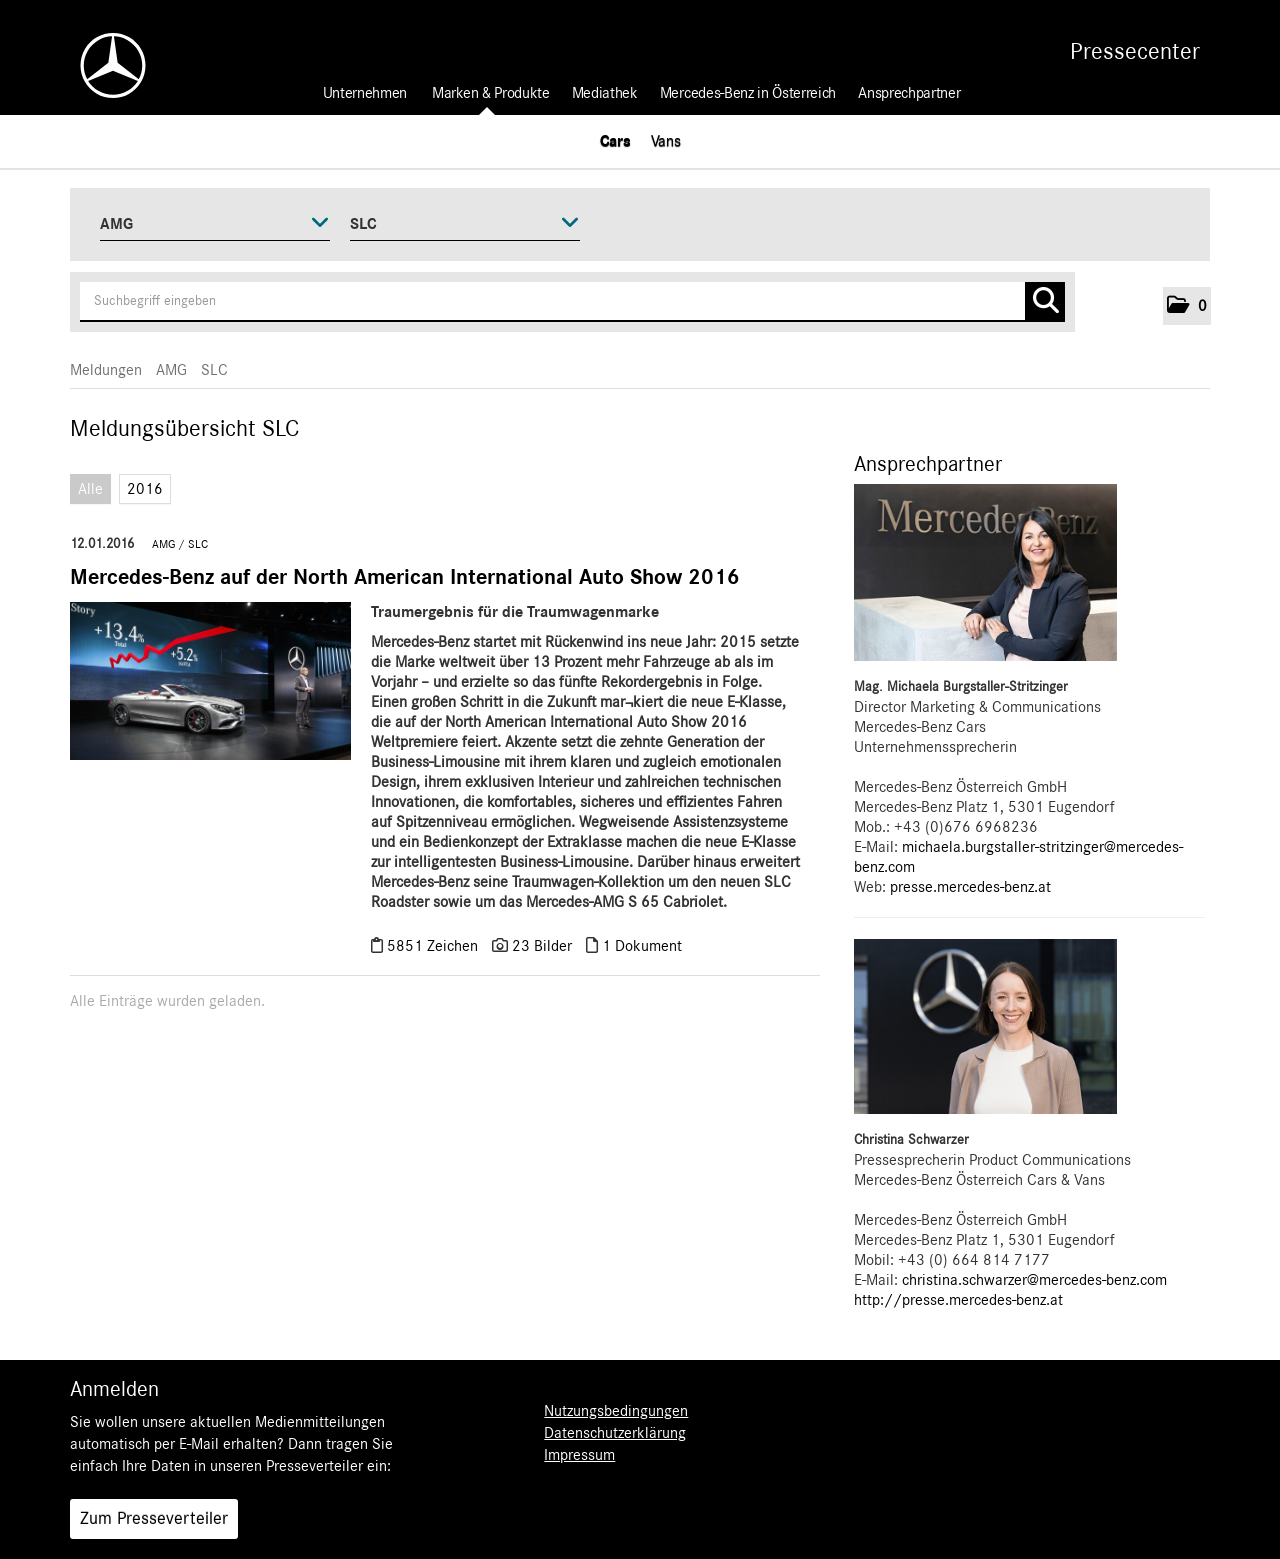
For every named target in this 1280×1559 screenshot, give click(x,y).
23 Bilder (542, 946)
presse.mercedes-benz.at (970, 887)
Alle (90, 489)
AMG (171, 370)
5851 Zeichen (434, 946)
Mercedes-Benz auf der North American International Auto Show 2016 (405, 577)
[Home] (103, 65)
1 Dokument (642, 946)
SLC (214, 370)
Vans (666, 141)
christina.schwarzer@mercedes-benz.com (1034, 1280)
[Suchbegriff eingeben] (572, 302)
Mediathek (605, 93)
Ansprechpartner (909, 93)
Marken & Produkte (491, 93)
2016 (145, 489)
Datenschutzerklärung (615, 1433)
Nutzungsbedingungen (616, 1411)
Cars (615, 141)
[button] (1187, 306)
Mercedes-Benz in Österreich (748, 93)
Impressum (579, 1455)
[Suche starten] (1045, 302)
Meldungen (106, 370)
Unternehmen (365, 93)
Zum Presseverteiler (154, 1519)
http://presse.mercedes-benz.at (958, 1300)
